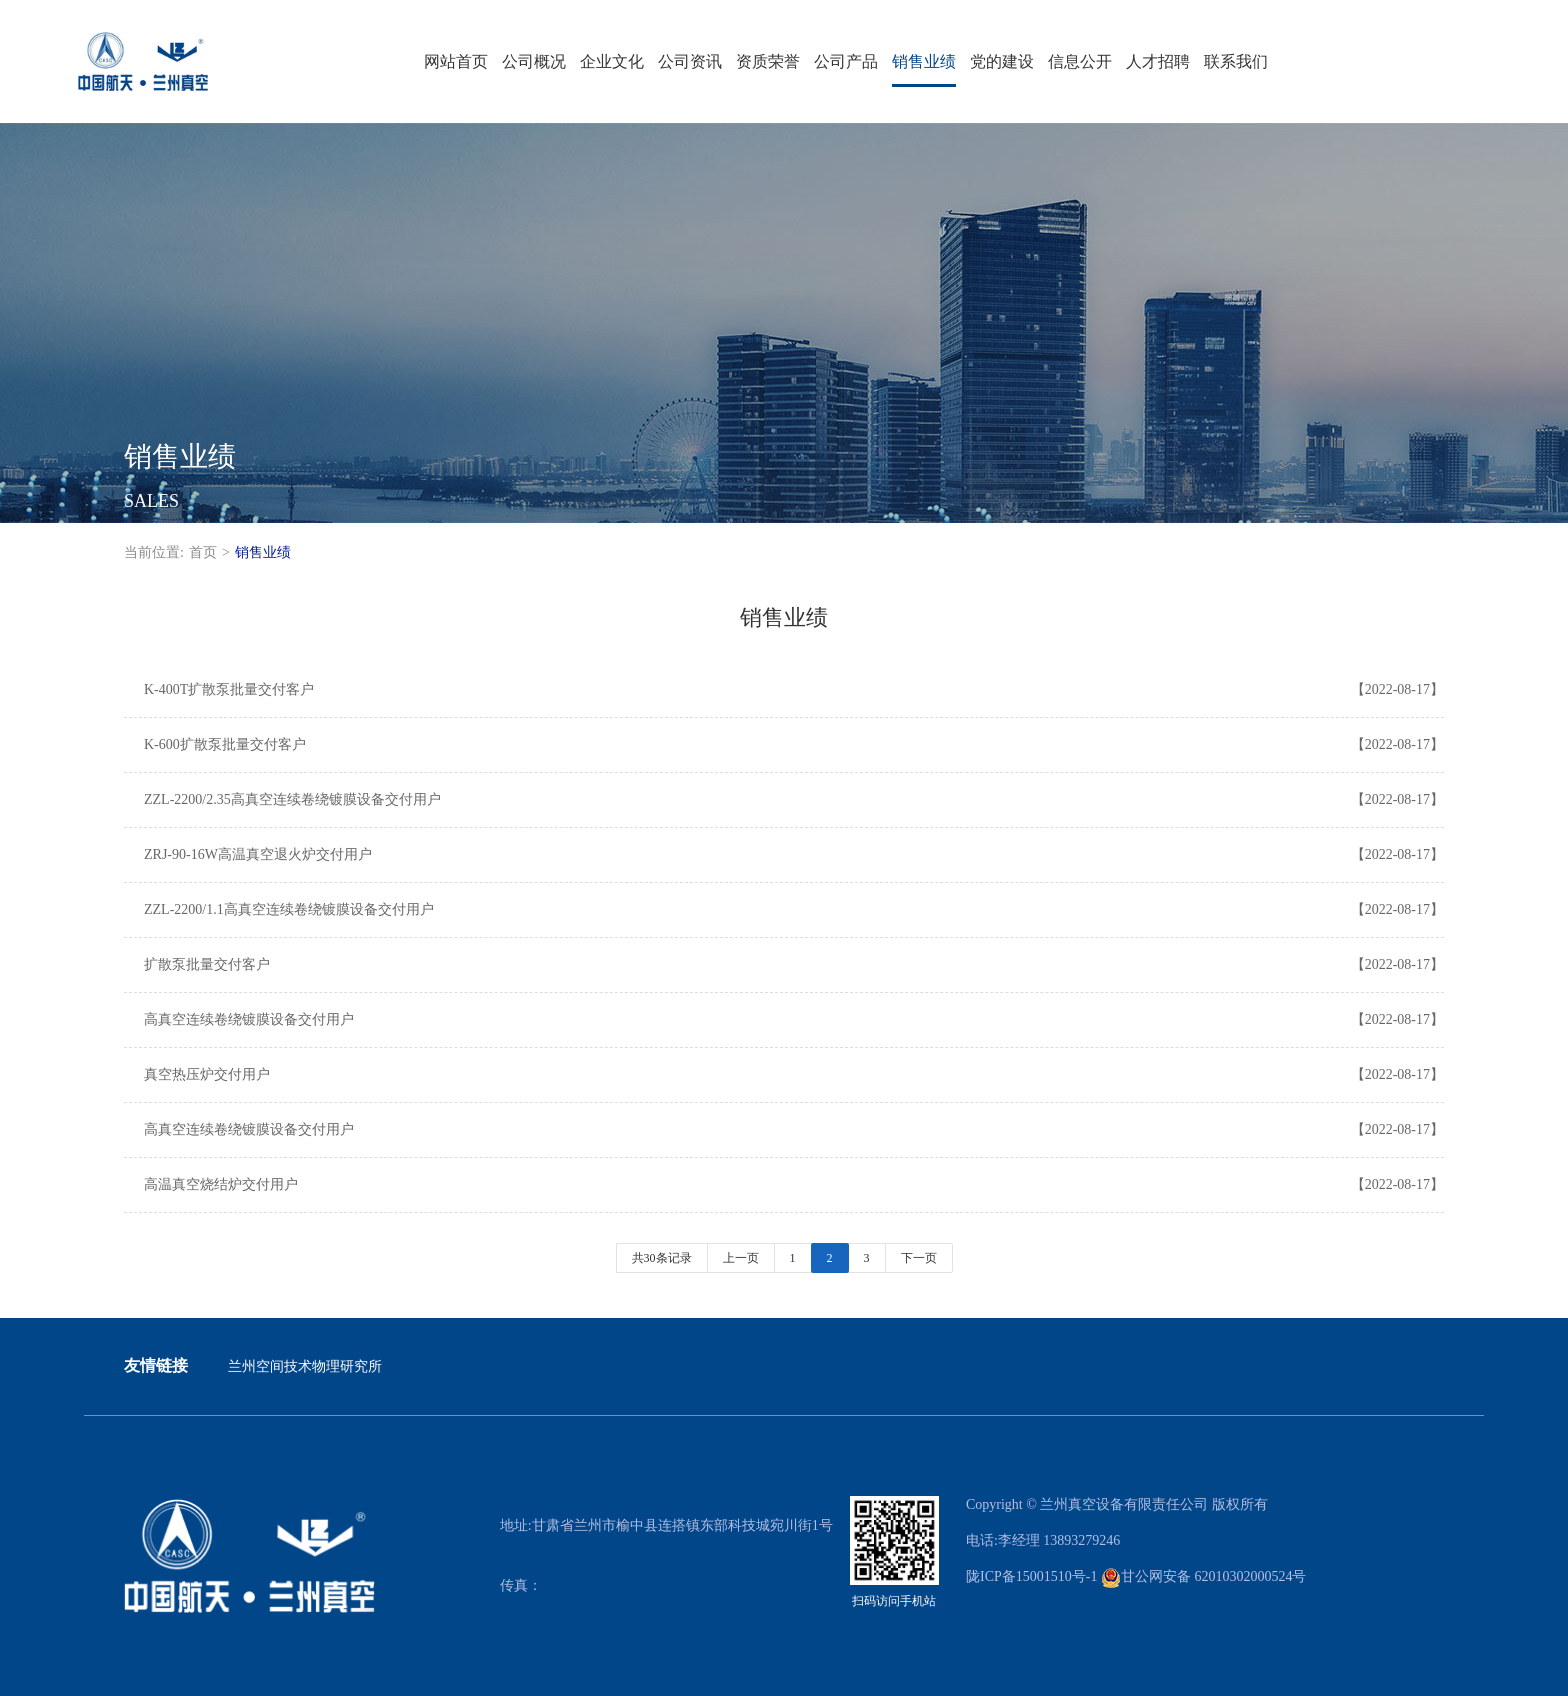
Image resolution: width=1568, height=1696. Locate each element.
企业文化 (612, 61)
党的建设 (1002, 61)
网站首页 (456, 61)
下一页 (919, 1258)
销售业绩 (924, 61)
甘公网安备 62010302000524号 (1204, 1576)
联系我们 (1236, 61)
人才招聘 (1158, 61)
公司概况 (534, 61)
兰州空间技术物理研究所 (305, 1366)
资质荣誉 (768, 61)
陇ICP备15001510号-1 (1031, 1576)
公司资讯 (690, 61)
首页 (203, 552)
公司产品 (846, 61)
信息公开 (1080, 61)
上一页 (741, 1258)
